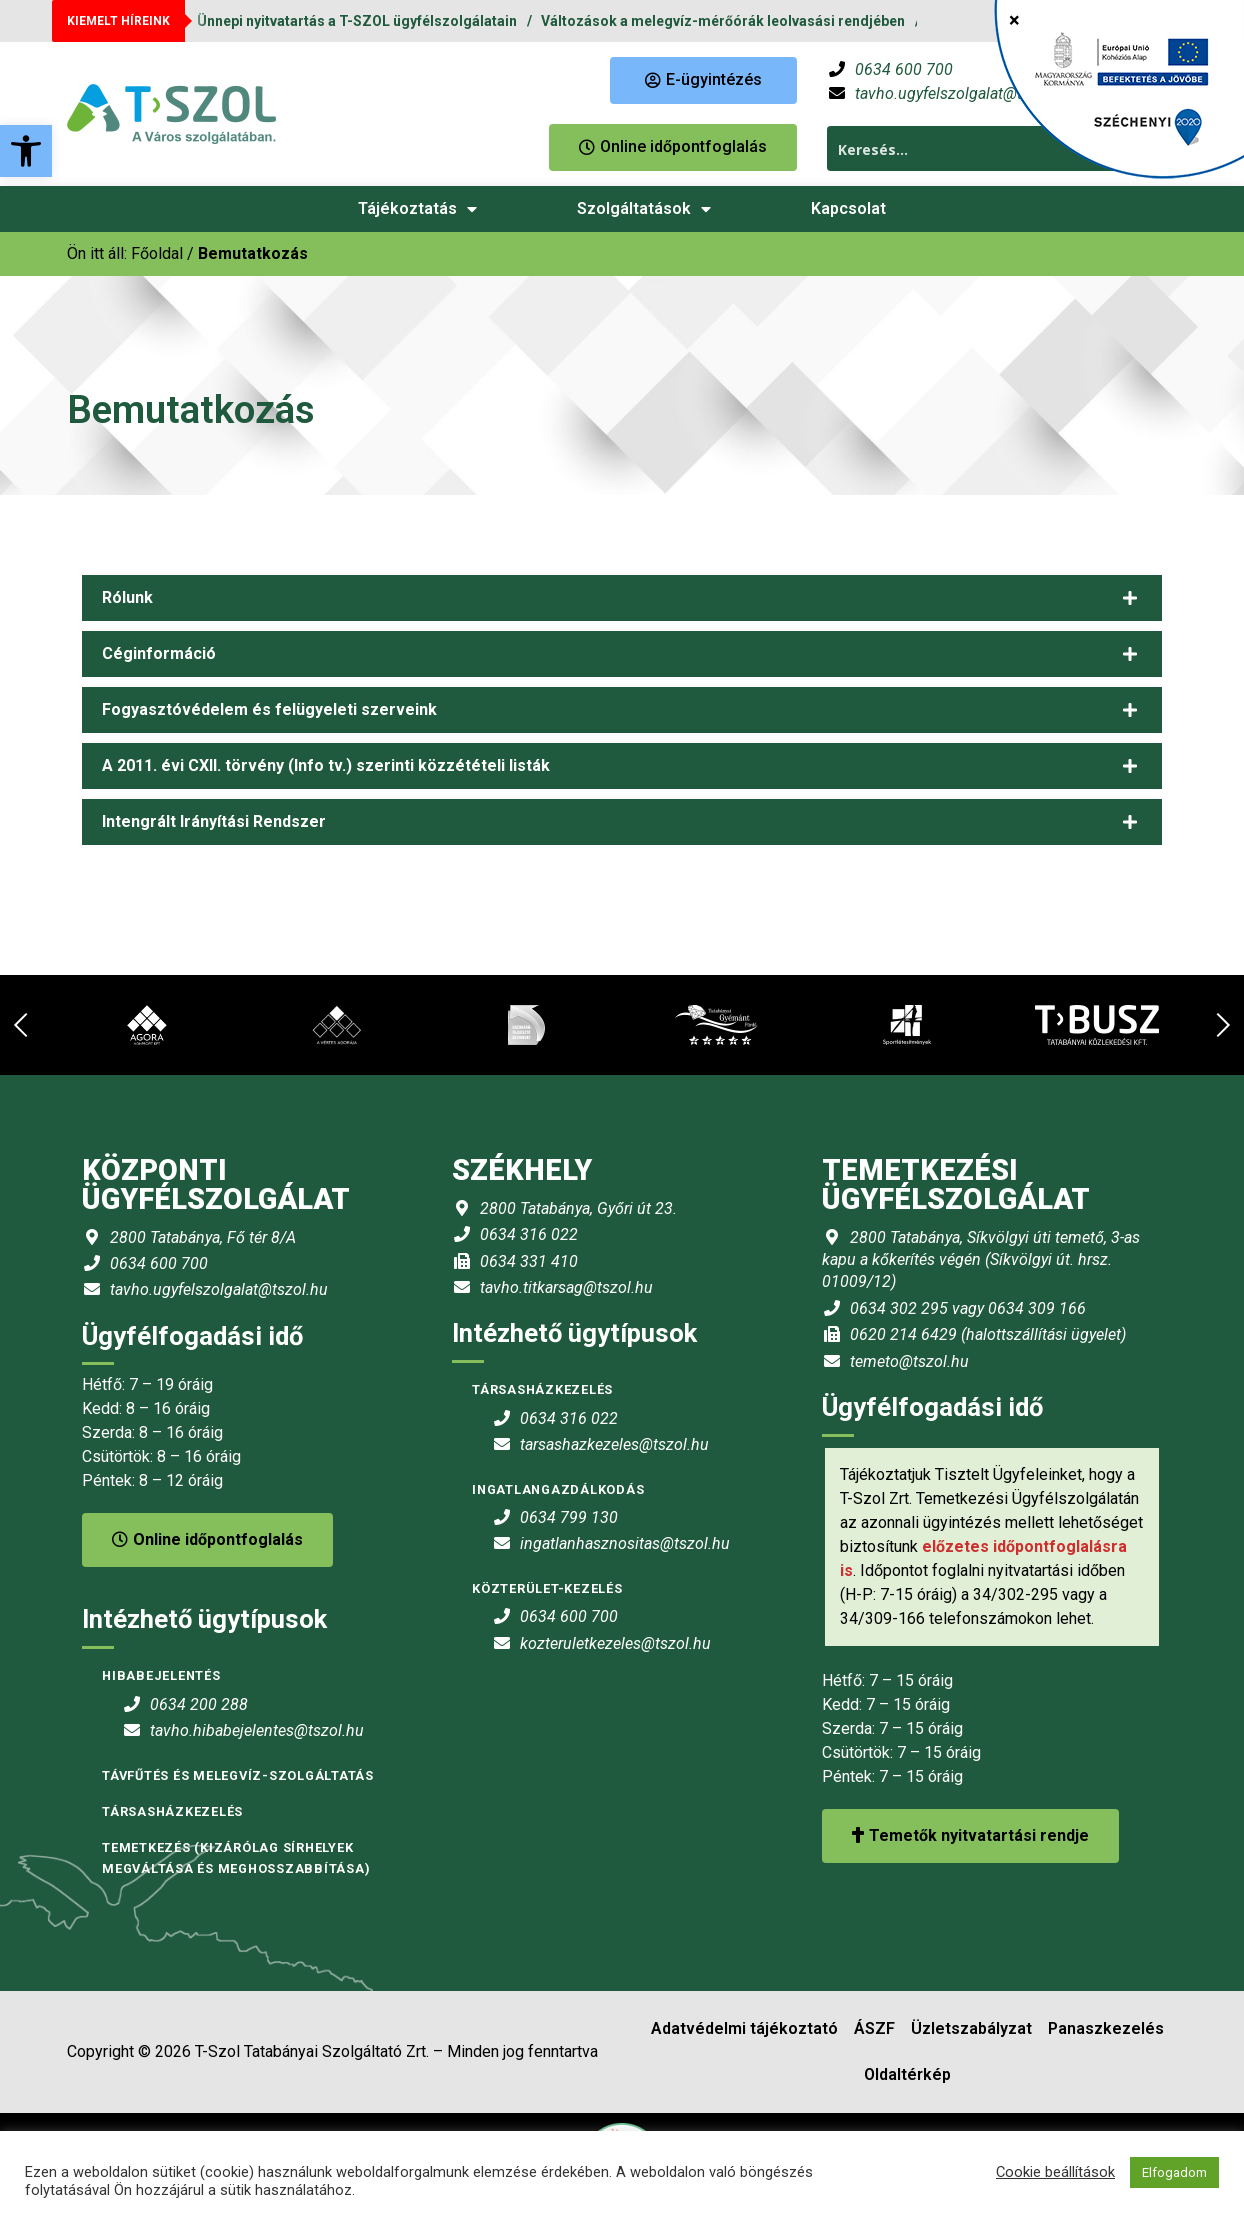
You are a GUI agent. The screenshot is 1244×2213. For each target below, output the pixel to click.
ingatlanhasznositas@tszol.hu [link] (625, 1543)
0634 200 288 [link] (199, 1704)
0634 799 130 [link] (569, 1517)
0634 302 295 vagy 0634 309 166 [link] (968, 1308)
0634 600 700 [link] (904, 69)
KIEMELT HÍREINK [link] (118, 21)
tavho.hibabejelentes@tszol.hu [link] (257, 1730)
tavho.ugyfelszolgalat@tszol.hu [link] (964, 93)
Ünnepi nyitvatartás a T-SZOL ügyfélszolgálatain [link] (357, 21)
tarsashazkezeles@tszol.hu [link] (614, 1444)
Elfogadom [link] (1174, 2172)
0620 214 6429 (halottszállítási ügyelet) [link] (988, 1334)
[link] (26, 151)
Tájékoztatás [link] (417, 209)
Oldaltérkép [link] (907, 2074)
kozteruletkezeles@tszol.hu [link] (615, 1643)
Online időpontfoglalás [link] (207, 1539)
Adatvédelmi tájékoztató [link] (744, 2028)
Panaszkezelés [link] (1106, 2028)
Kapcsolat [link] (848, 208)
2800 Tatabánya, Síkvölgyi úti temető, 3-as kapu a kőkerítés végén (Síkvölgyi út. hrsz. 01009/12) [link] (981, 1260)
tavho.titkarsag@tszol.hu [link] (566, 1287)
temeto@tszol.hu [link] (909, 1361)
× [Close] (1014, 20)
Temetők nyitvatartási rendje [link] (970, 1835)
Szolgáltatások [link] (644, 209)
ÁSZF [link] (874, 2028)
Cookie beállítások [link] (1055, 2172)
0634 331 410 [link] (529, 1261)
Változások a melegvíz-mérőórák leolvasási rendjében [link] (723, 21)
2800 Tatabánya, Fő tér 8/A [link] (203, 1237)
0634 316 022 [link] (529, 1234)
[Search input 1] (980, 148)
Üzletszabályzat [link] (971, 2028)
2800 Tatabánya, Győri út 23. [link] (578, 1208)
